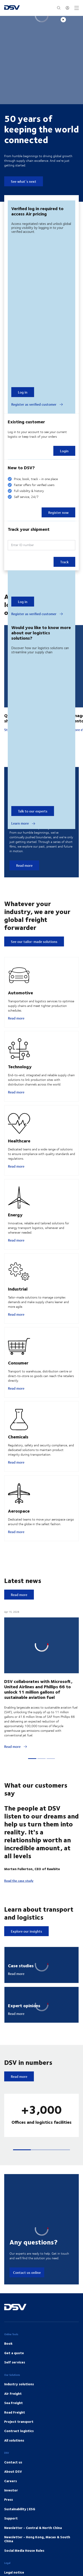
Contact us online (27, 2314)
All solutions (14, 2482)
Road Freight (14, 2454)
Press (8, 2541)
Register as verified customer (37, 404)
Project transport (18, 2464)
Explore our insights (26, 1973)
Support (11, 2560)
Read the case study (18, 1923)
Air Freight (13, 2435)
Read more (24, 865)
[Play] (63, 19)
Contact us (13, 2504)
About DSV (13, 2513)
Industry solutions (19, 2426)
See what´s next (23, 181)
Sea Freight (13, 2445)
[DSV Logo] (12, 8)
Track (64, 561)
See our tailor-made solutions (34, 941)
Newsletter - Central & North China (33, 2570)
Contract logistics (19, 2473)
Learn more (23, 823)
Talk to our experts (32, 811)
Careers (10, 2523)
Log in (22, 392)
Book (8, 2385)
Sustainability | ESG (19, 2551)
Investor (11, 2532)
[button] (22, 2192)
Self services (14, 2404)
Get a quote (14, 2395)
